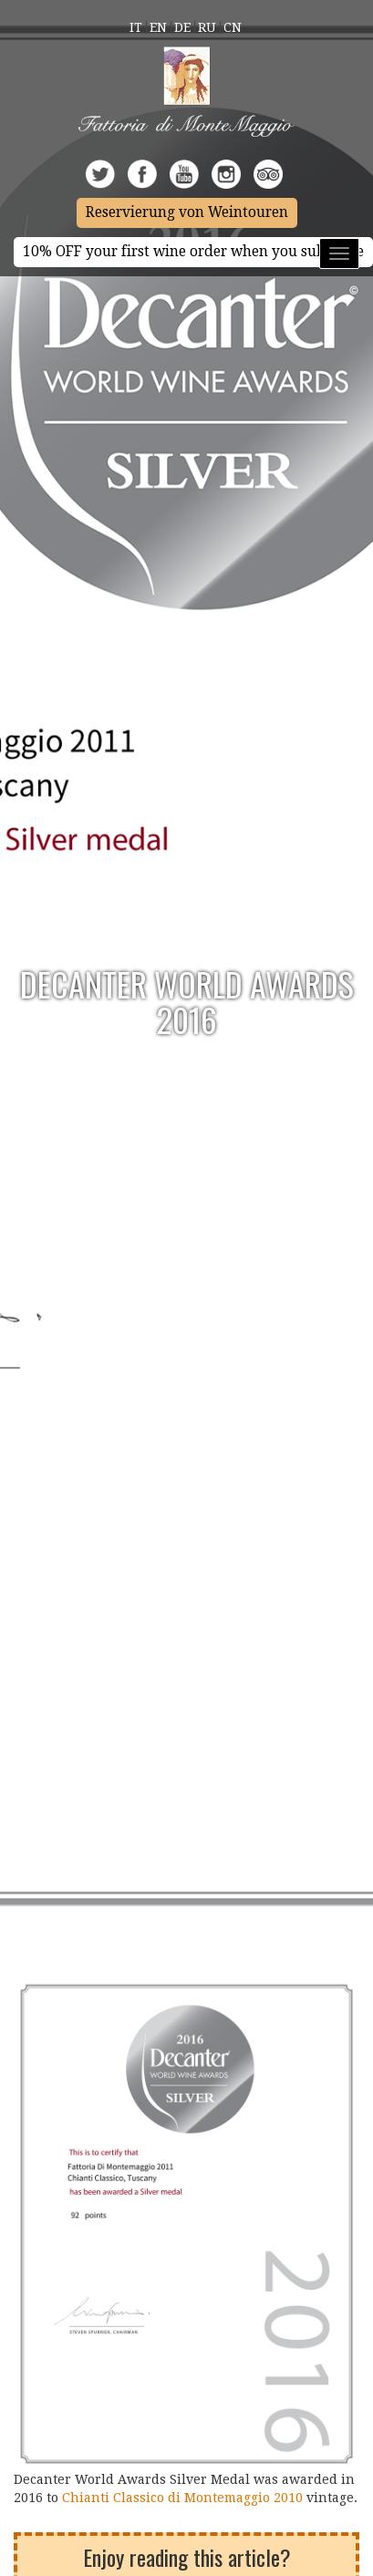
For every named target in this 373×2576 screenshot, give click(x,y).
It (136, 27)
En (158, 27)
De (182, 27)
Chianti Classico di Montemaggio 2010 (184, 2497)
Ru (207, 27)
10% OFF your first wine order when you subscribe (193, 251)
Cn (232, 27)
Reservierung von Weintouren (187, 212)
